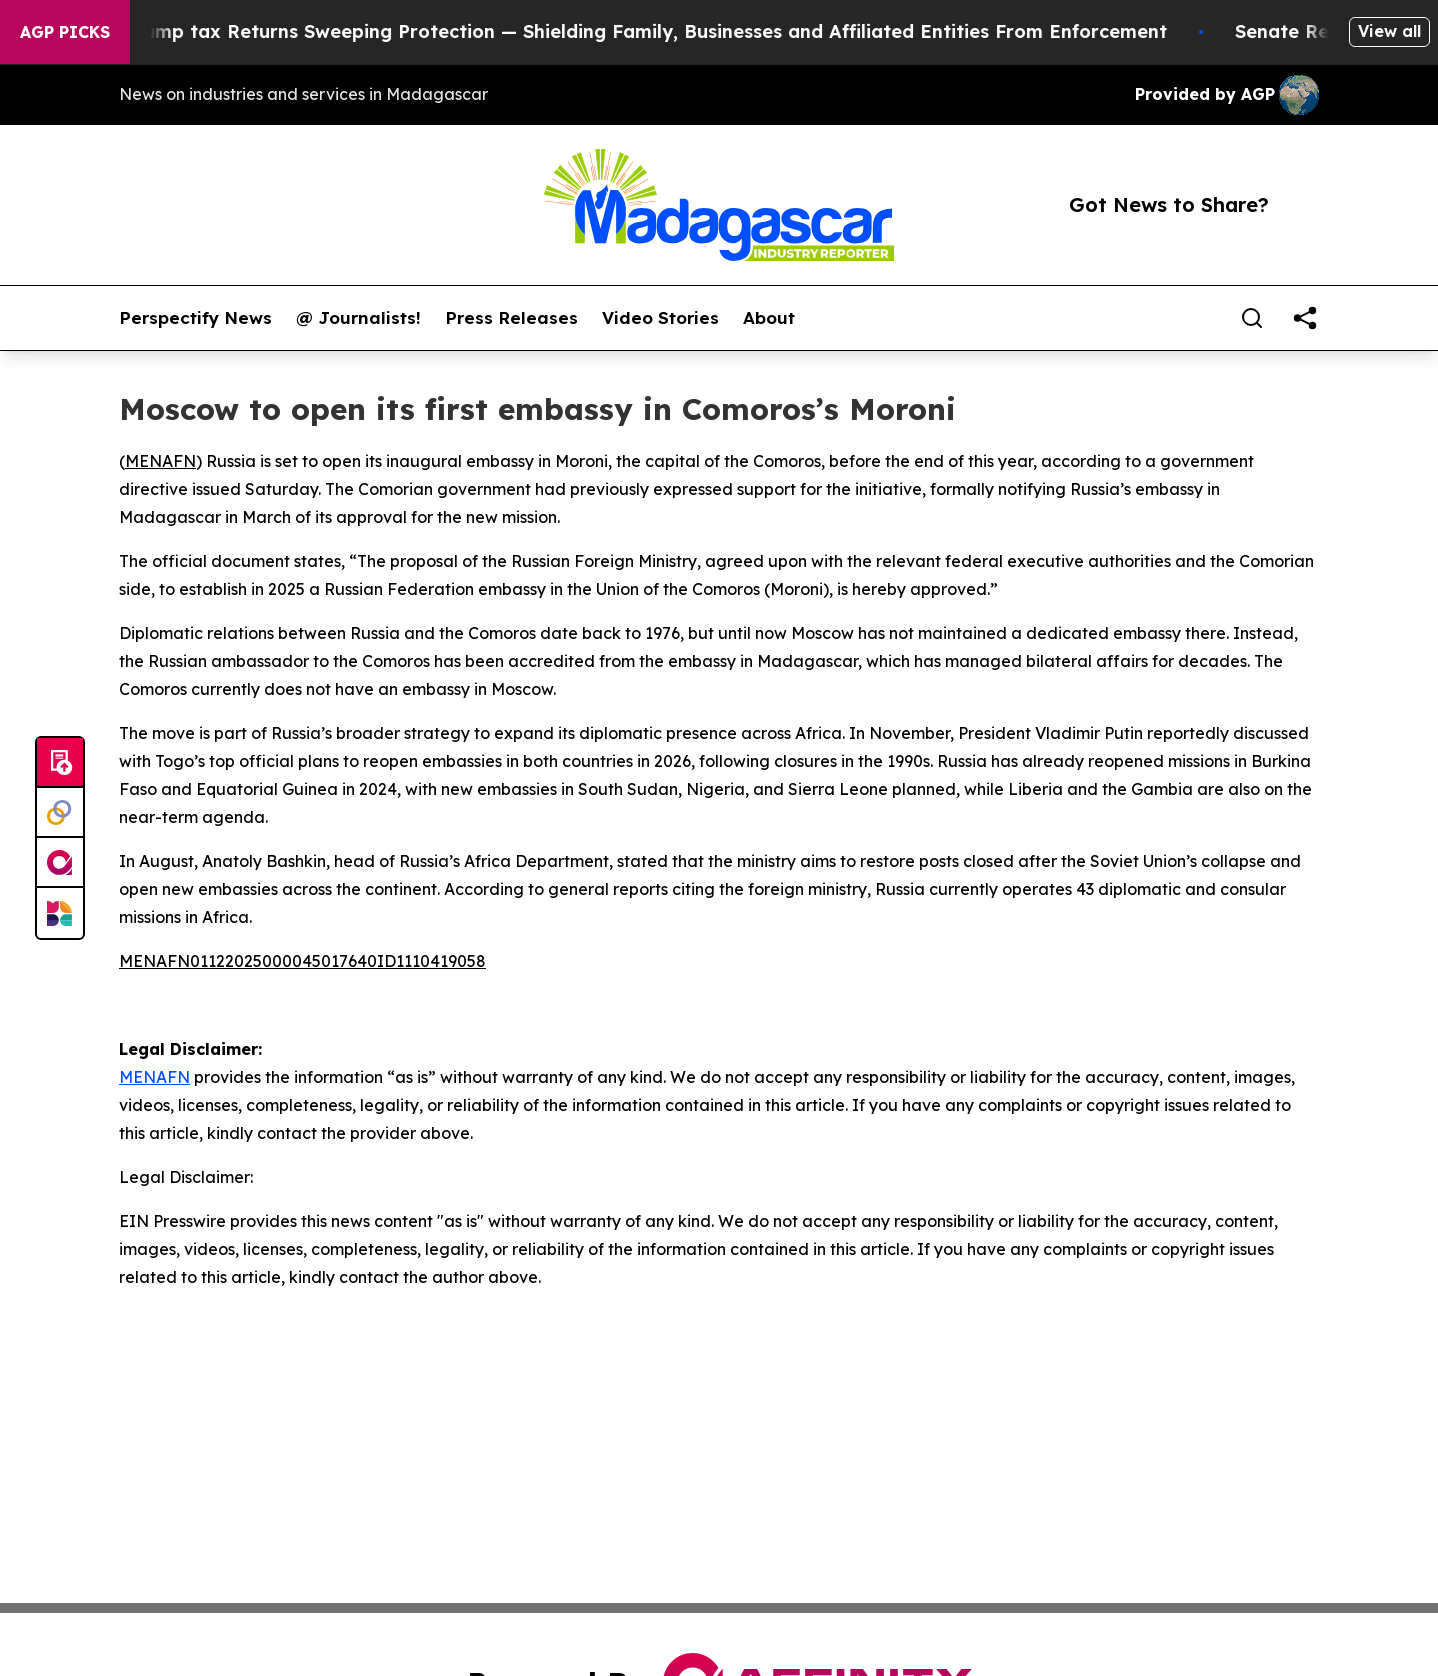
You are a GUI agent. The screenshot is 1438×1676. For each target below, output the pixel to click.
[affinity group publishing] (60, 863)
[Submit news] (60, 763)
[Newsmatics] (60, 913)
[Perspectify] (60, 813)
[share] (1305, 318)
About (769, 318)
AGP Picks (65, 32)
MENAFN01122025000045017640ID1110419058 (302, 961)
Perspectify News (195, 318)
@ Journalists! (358, 318)
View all (1389, 31)
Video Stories (660, 318)
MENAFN (160, 461)
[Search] (1252, 318)
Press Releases (511, 318)
